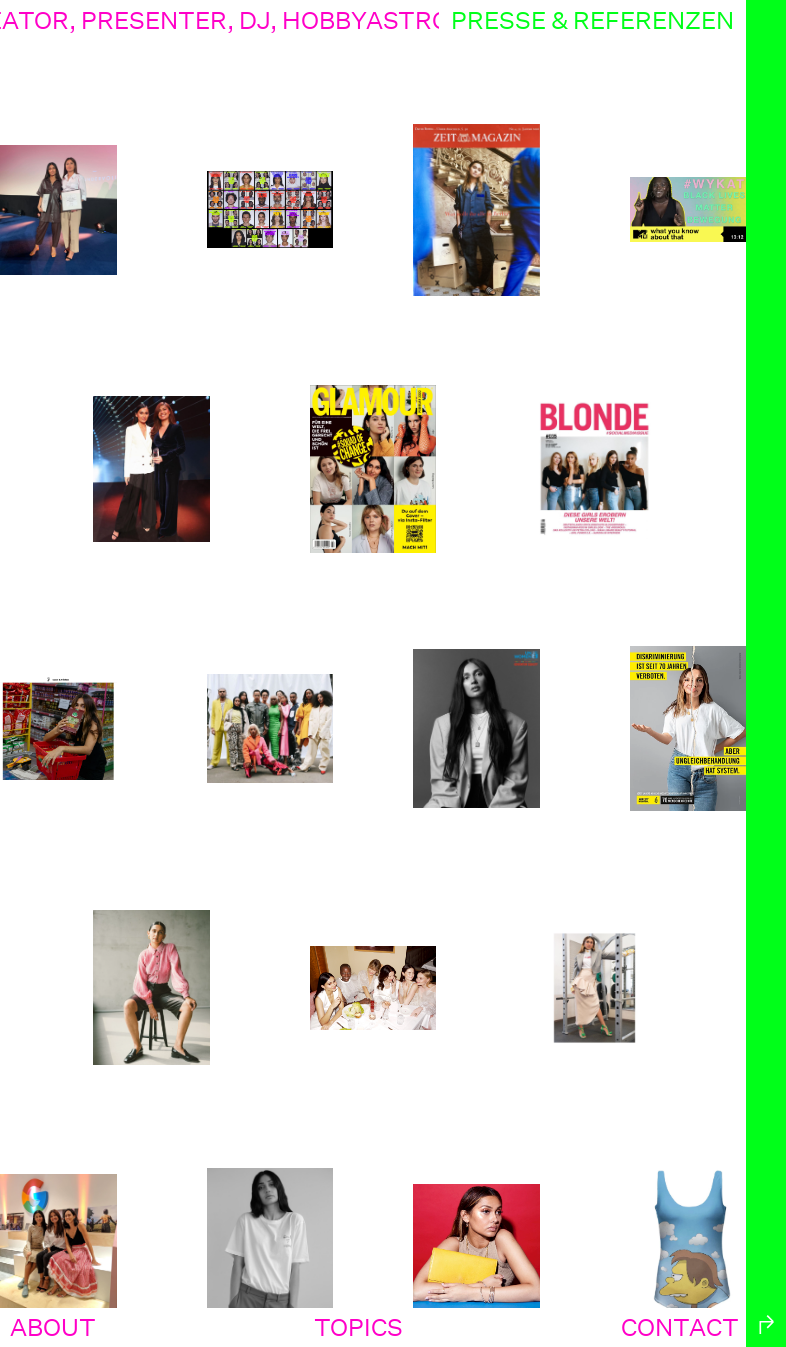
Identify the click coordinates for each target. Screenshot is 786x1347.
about (53, 1327)
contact (680, 1327)
